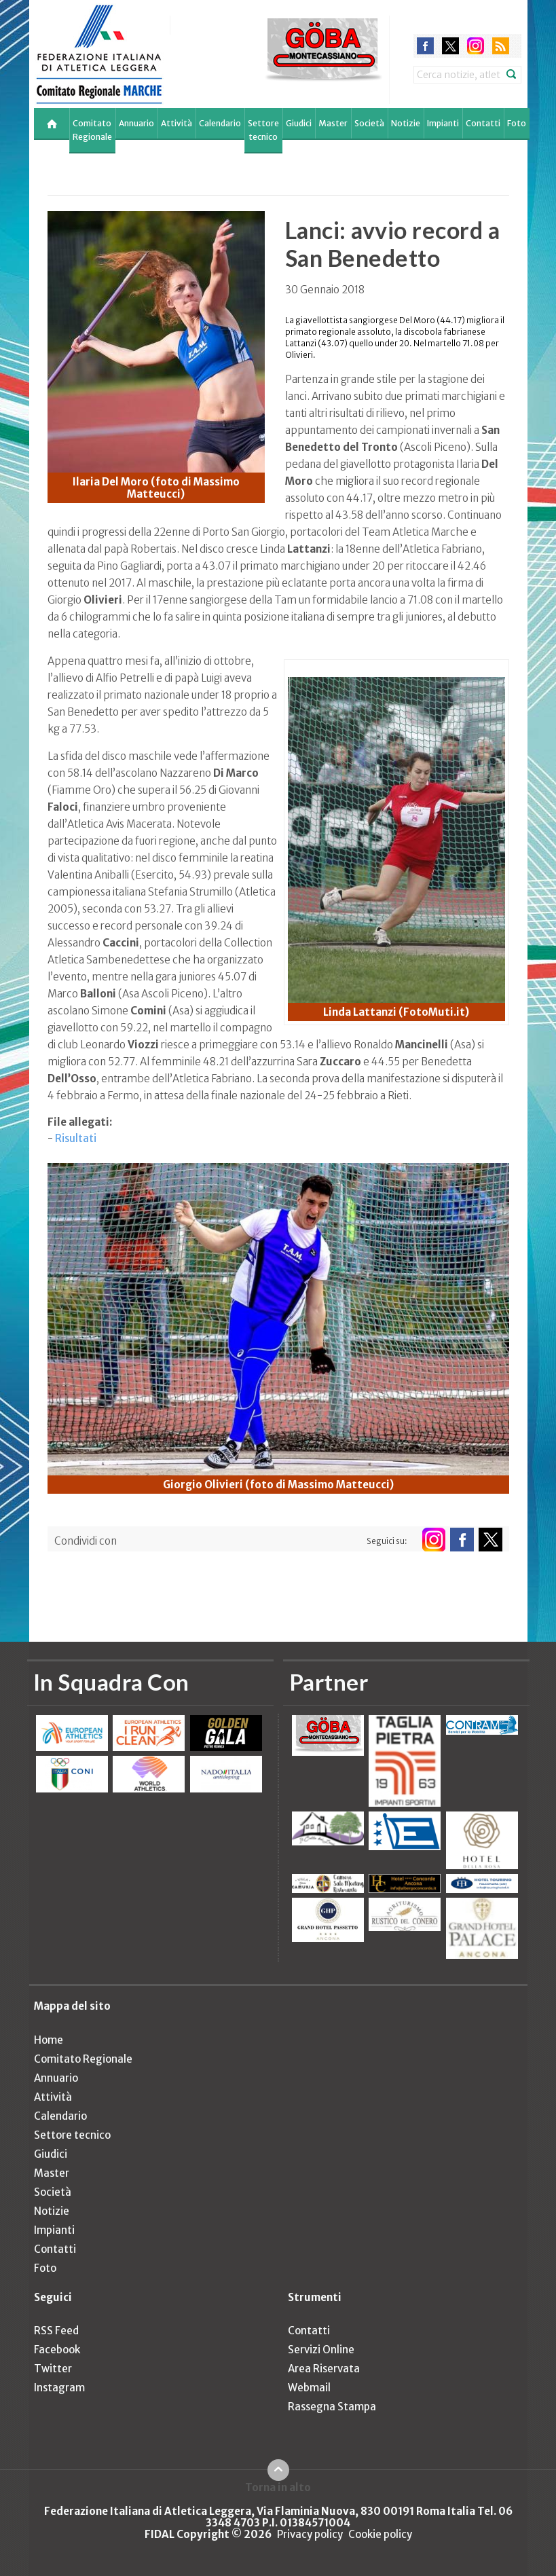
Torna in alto (278, 2487)
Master (333, 123)
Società (369, 123)
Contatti (483, 123)
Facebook (57, 2349)
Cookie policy (380, 2534)
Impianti (443, 123)
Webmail (309, 2387)
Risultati (75, 1138)
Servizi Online (321, 2349)
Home (48, 2040)
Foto (516, 123)
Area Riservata (324, 2368)
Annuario (136, 123)
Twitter (53, 2368)
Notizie (405, 123)
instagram (475, 45)
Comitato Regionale (92, 130)
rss (500, 45)
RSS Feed (56, 2330)
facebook (425, 45)
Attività (176, 123)
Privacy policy (310, 2534)
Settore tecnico (263, 130)
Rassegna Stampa (332, 2406)
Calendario (220, 123)
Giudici (299, 123)
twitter (450, 45)
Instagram (59, 2387)
